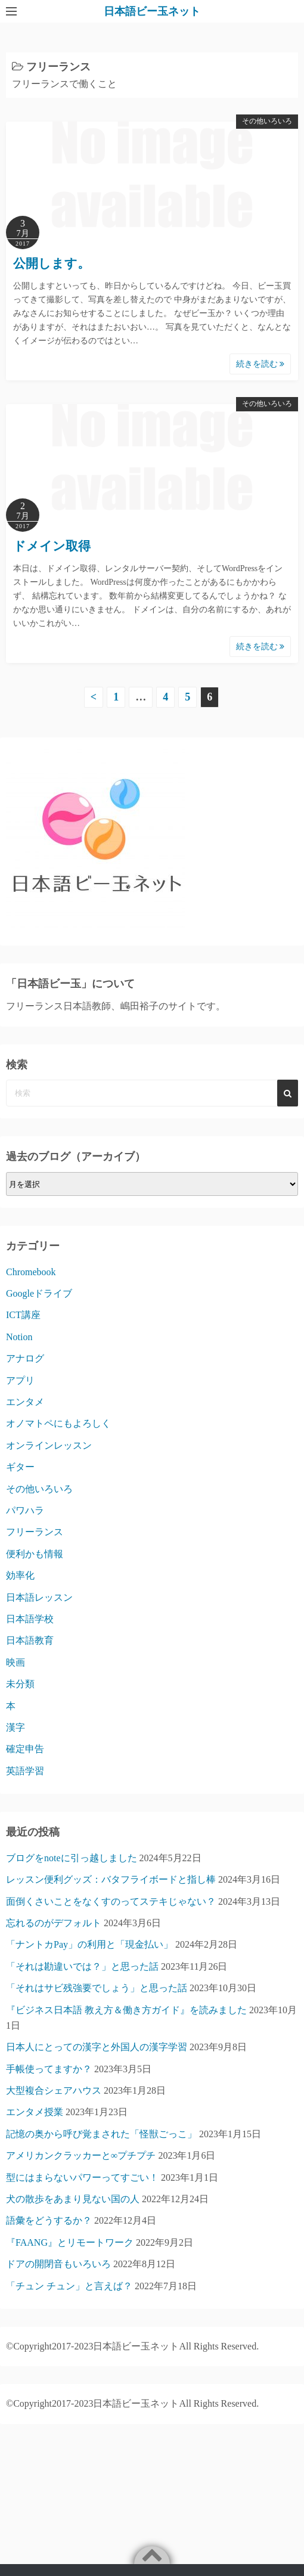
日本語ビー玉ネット (152, 11)
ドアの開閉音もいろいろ (58, 2264)
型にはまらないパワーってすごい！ (82, 2177)
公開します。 (51, 263)
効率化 (20, 1575)
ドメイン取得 (52, 546)
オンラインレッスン (49, 1445)
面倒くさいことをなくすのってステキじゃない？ (111, 1901)
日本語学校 (30, 1619)
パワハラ (25, 1510)
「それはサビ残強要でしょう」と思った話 (96, 1988)
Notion (19, 1337)
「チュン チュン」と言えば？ (69, 2286)
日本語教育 (30, 1640)
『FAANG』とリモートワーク (70, 2242)
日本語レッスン (39, 1597)
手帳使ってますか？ (49, 2069)
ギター (20, 1467)
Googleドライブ (39, 1293)
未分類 (20, 1684)
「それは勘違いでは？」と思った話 (82, 1966)
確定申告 (25, 1749)
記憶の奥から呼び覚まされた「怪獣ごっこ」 (101, 2134)
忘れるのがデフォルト (53, 1923)
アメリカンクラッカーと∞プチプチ (81, 2155)
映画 (15, 1662)
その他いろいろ (267, 121)
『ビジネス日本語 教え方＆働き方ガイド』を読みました (126, 2010)
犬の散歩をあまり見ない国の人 (72, 2199)
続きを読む (260, 363)
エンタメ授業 (34, 2112)
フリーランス (34, 1532)
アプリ (20, 1380)
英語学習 (25, 1771)
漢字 (15, 1727)
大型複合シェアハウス (53, 2090)
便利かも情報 (34, 1554)
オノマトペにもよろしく (58, 1423)
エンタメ (25, 1402)
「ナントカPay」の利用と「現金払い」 (89, 1944)
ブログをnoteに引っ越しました (71, 1858)
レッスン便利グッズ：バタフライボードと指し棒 (111, 1879)
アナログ (25, 1358)
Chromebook (31, 1272)
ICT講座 (23, 1315)
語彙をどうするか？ (49, 2220)
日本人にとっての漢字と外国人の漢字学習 (96, 2047)
